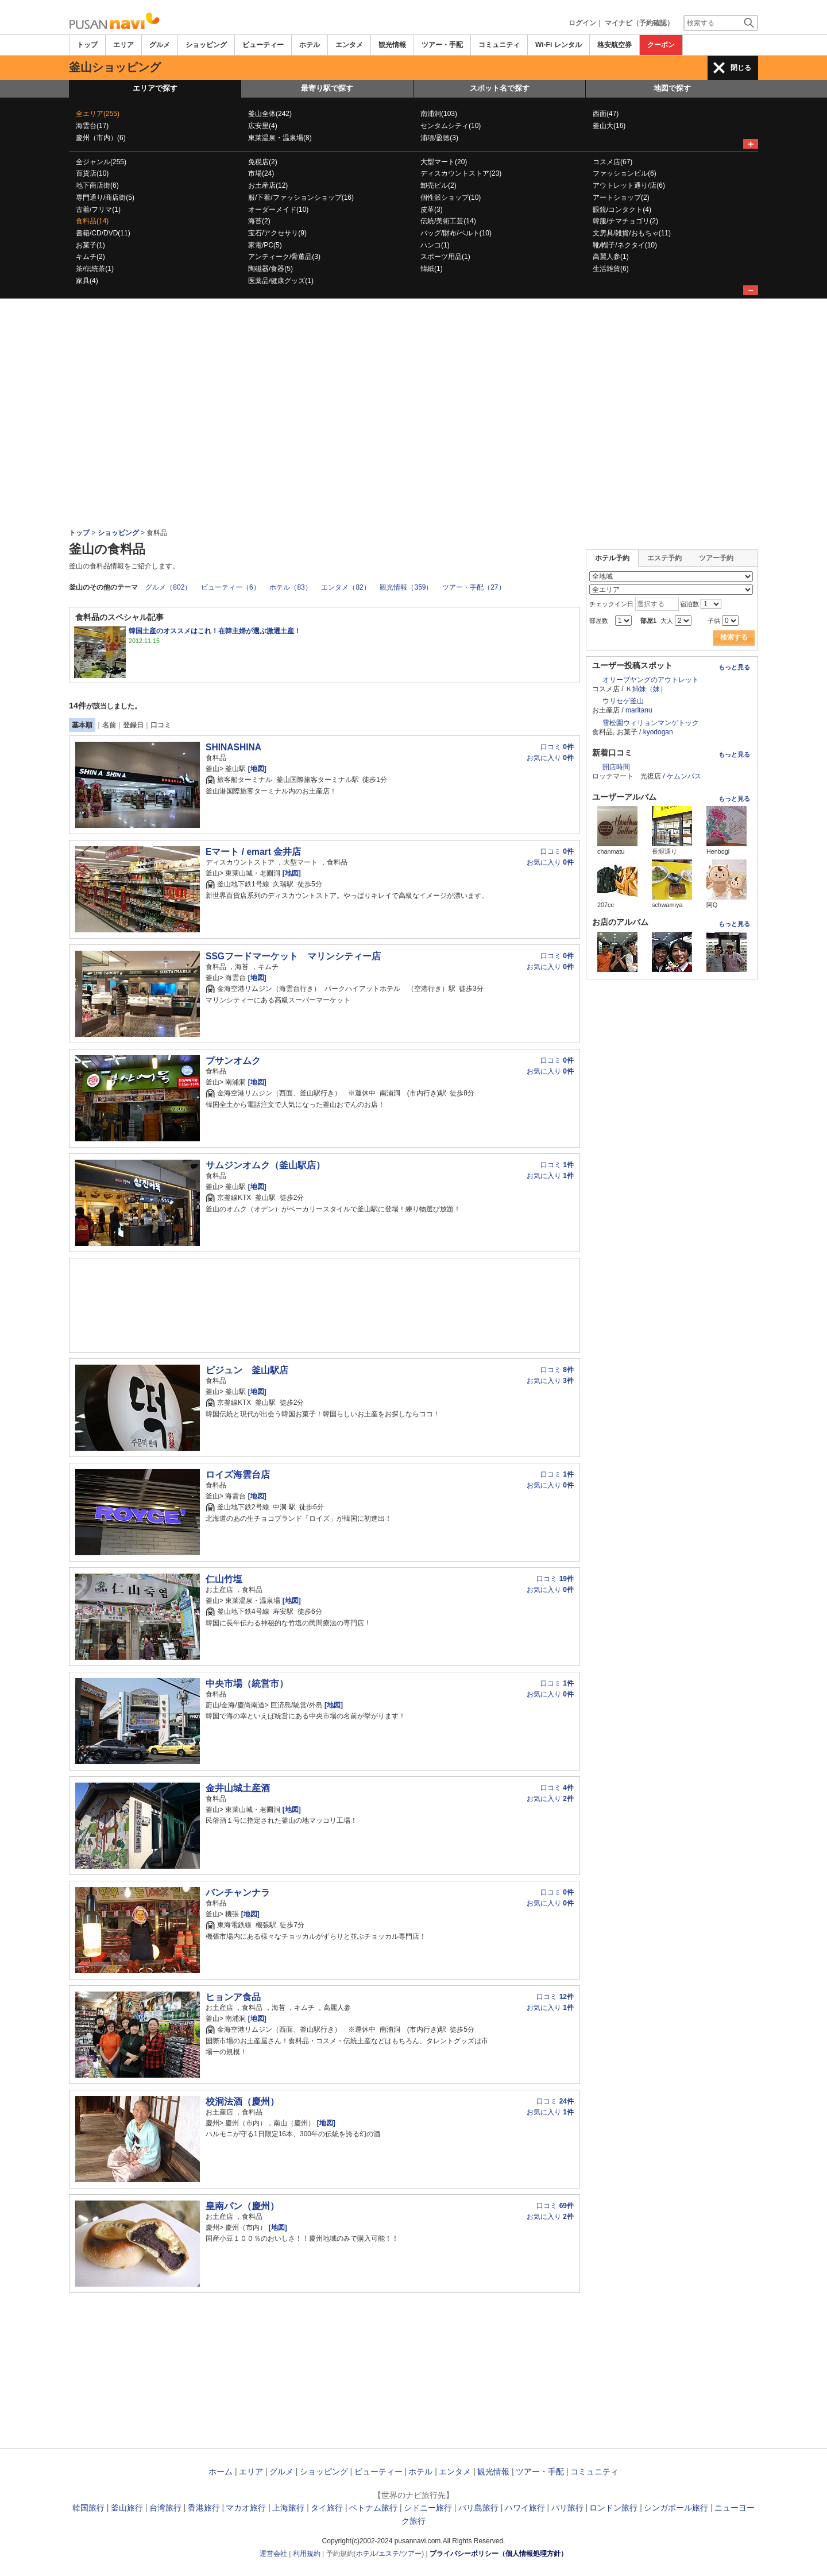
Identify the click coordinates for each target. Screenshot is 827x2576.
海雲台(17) (92, 126)
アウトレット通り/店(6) (629, 185)
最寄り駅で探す (327, 88)
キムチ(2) (90, 257)
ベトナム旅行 (373, 2507)
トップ (87, 45)
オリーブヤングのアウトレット (650, 680)
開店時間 (616, 767)
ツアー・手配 (442, 45)
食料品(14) (92, 221)
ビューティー (263, 45)
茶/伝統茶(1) (95, 269)
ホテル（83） (290, 587)
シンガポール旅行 (676, 2507)
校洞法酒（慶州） (242, 2101)
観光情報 (392, 45)
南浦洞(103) (438, 114)
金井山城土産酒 (238, 1788)
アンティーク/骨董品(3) (284, 257)
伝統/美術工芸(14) (448, 221)
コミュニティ (499, 45)
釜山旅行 (127, 2507)
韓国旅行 (88, 2507)
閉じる (741, 68)
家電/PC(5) (265, 245)
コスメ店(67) (612, 162)
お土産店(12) (268, 185)
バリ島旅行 (478, 2507)
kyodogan (658, 732)
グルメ (159, 45)
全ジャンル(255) (101, 162)
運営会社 (273, 2554)
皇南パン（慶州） (242, 2206)
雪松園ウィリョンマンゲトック (650, 723)
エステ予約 (664, 558)
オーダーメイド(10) (278, 210)
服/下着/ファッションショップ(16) (301, 197)
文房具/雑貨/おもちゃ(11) (632, 233)
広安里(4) (262, 126)
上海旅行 (288, 2507)
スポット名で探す (500, 88)
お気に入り (550, 758)
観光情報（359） (406, 587)
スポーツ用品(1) (445, 257)
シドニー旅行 (428, 2507)
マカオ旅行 (246, 2507)
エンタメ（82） (345, 587)
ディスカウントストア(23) (460, 173)
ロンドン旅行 (613, 2507)
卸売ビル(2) (438, 185)
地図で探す (672, 88)
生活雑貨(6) (611, 269)
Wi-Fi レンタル (558, 45)
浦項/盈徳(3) (439, 138)
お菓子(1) (90, 245)
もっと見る (734, 667)
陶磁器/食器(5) (270, 269)
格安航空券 (614, 45)
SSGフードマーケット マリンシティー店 (293, 956)
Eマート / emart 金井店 (253, 852)
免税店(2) (262, 162)
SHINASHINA (233, 747)
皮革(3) (431, 210)
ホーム (220, 2471)
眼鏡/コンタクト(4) (622, 210)
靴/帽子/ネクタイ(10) (625, 245)
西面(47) (606, 114)
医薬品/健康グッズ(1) (281, 281)
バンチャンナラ (238, 1892)
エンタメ (349, 45)
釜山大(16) (609, 126)
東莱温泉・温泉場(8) (280, 138)
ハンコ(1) (435, 245)
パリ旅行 (567, 2507)
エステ (388, 2554)
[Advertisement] (413, 442)
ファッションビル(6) (624, 173)
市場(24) (261, 173)
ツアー (411, 2554)
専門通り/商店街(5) (105, 197)
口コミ (160, 725)
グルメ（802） (168, 587)
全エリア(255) (97, 114)
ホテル (309, 45)
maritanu (638, 710)
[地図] (256, 769)
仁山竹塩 (224, 1579)
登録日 (133, 725)
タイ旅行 (327, 2507)
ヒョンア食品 (233, 1997)
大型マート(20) (443, 162)
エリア (123, 45)
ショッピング (206, 45)
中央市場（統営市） (247, 1683)
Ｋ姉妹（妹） (646, 689)
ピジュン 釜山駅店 (247, 1370)
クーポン (661, 45)
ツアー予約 (716, 558)
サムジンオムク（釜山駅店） (265, 1165)
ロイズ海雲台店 (238, 1474)
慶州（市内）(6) (101, 138)
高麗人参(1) (611, 257)
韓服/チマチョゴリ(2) (625, 221)
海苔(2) (259, 221)
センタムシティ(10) (450, 126)
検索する (734, 637)
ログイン (582, 23)
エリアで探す (155, 88)
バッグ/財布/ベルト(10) (456, 233)
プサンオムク (233, 1061)
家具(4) (87, 281)
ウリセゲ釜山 (623, 701)
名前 (109, 725)
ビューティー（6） (230, 587)
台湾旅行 (165, 2507)
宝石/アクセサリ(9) (277, 233)
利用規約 (306, 2554)
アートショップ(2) (621, 197)
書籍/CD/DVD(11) (103, 233)
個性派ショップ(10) (450, 197)
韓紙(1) (431, 269)
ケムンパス (684, 776)
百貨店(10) (92, 173)
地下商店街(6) (97, 185)
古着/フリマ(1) (98, 210)
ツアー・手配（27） (473, 587)
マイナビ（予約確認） (639, 23)
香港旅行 (204, 2507)
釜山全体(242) (270, 114)
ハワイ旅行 (525, 2507)
